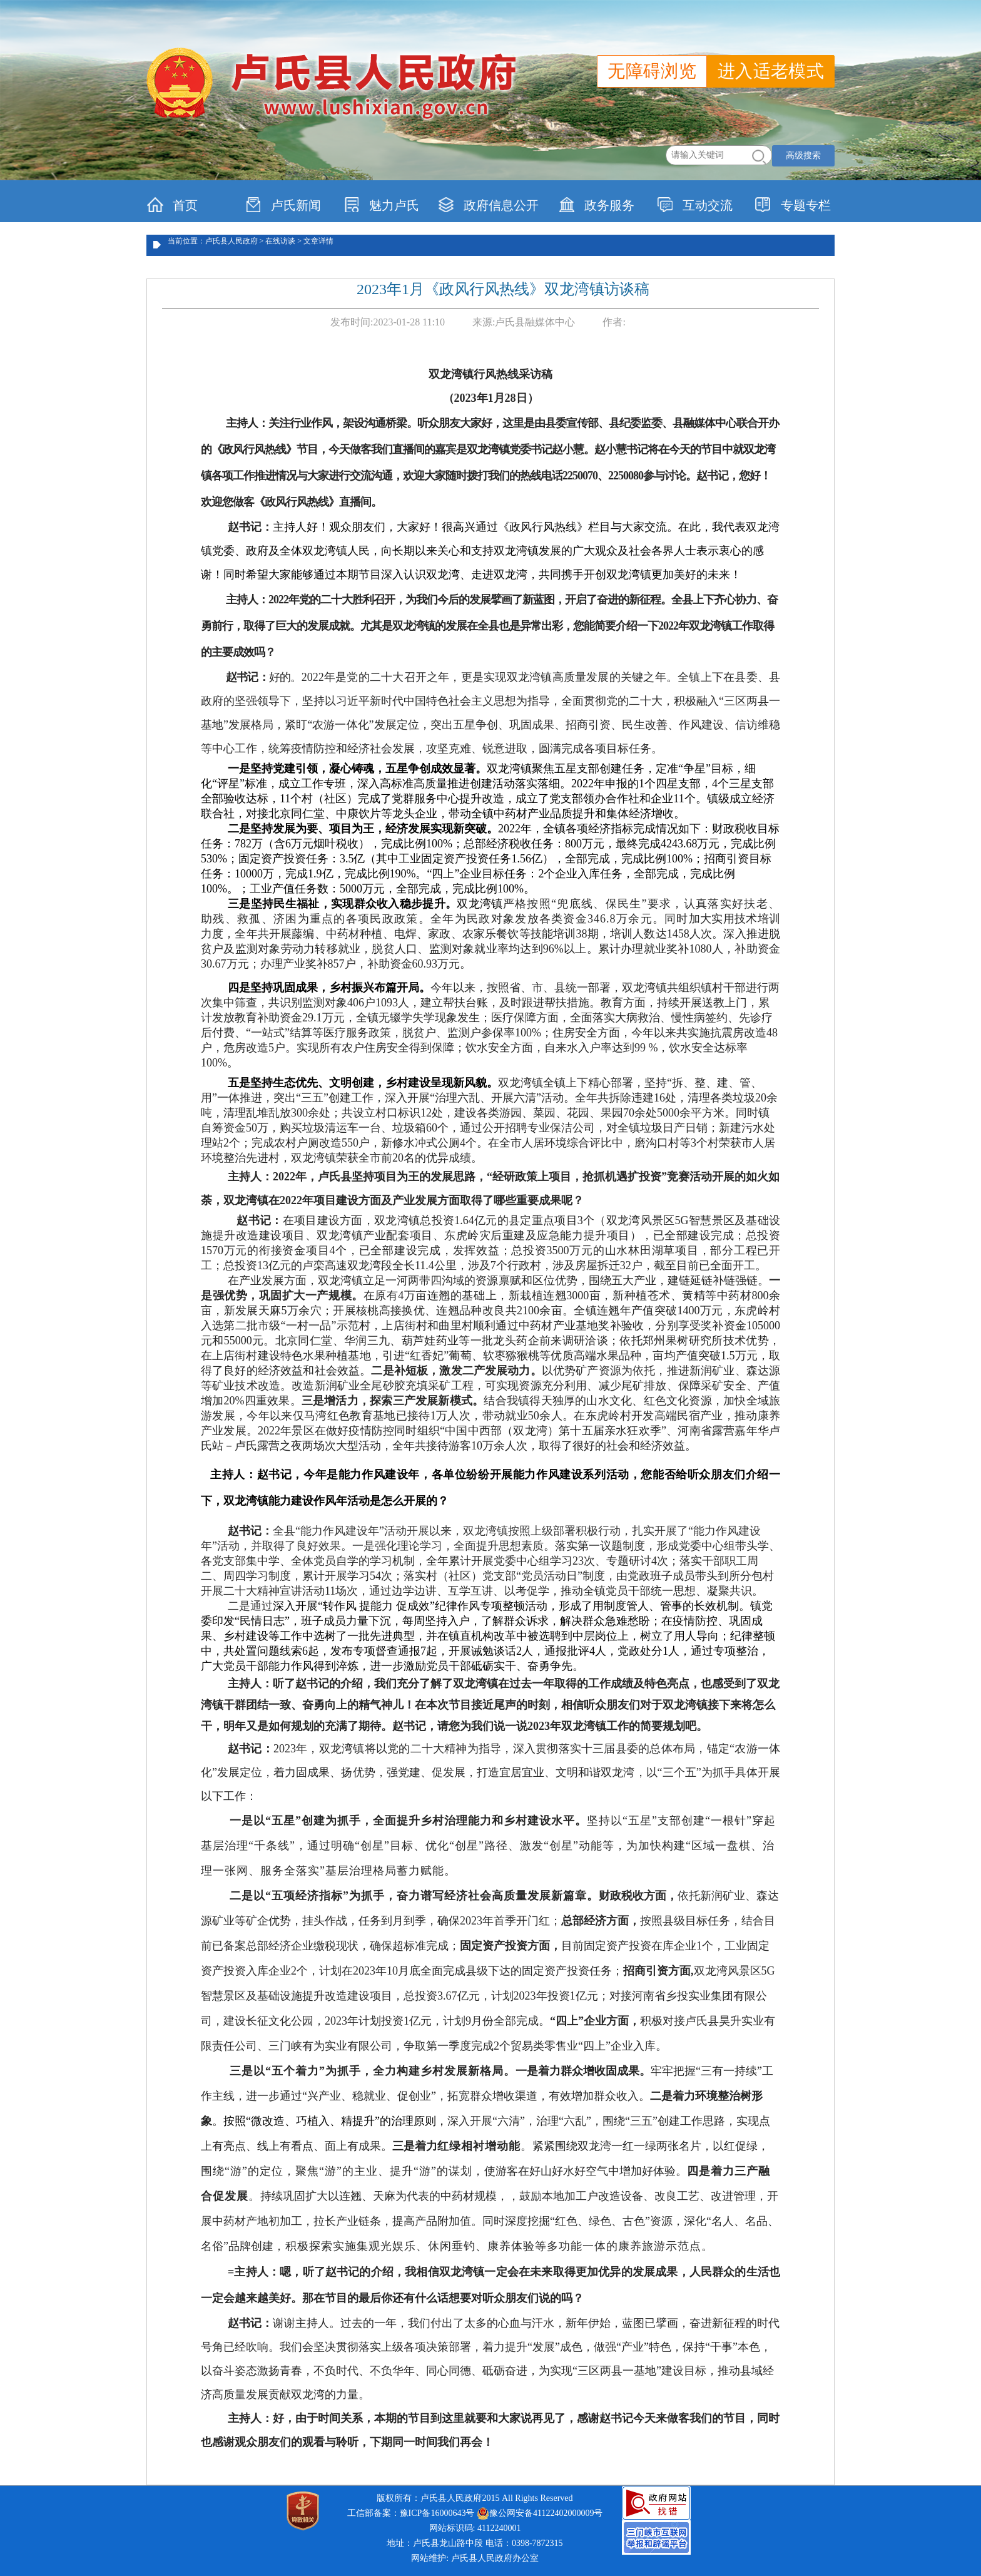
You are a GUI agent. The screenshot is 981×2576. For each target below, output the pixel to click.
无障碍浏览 (651, 71)
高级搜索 (803, 155)
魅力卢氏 (381, 204)
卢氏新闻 (283, 204)
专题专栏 (793, 204)
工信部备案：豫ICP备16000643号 (411, 2513)
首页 (172, 204)
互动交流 (695, 204)
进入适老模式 (771, 71)
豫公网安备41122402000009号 (539, 2513)
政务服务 (596, 204)
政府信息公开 (488, 204)
